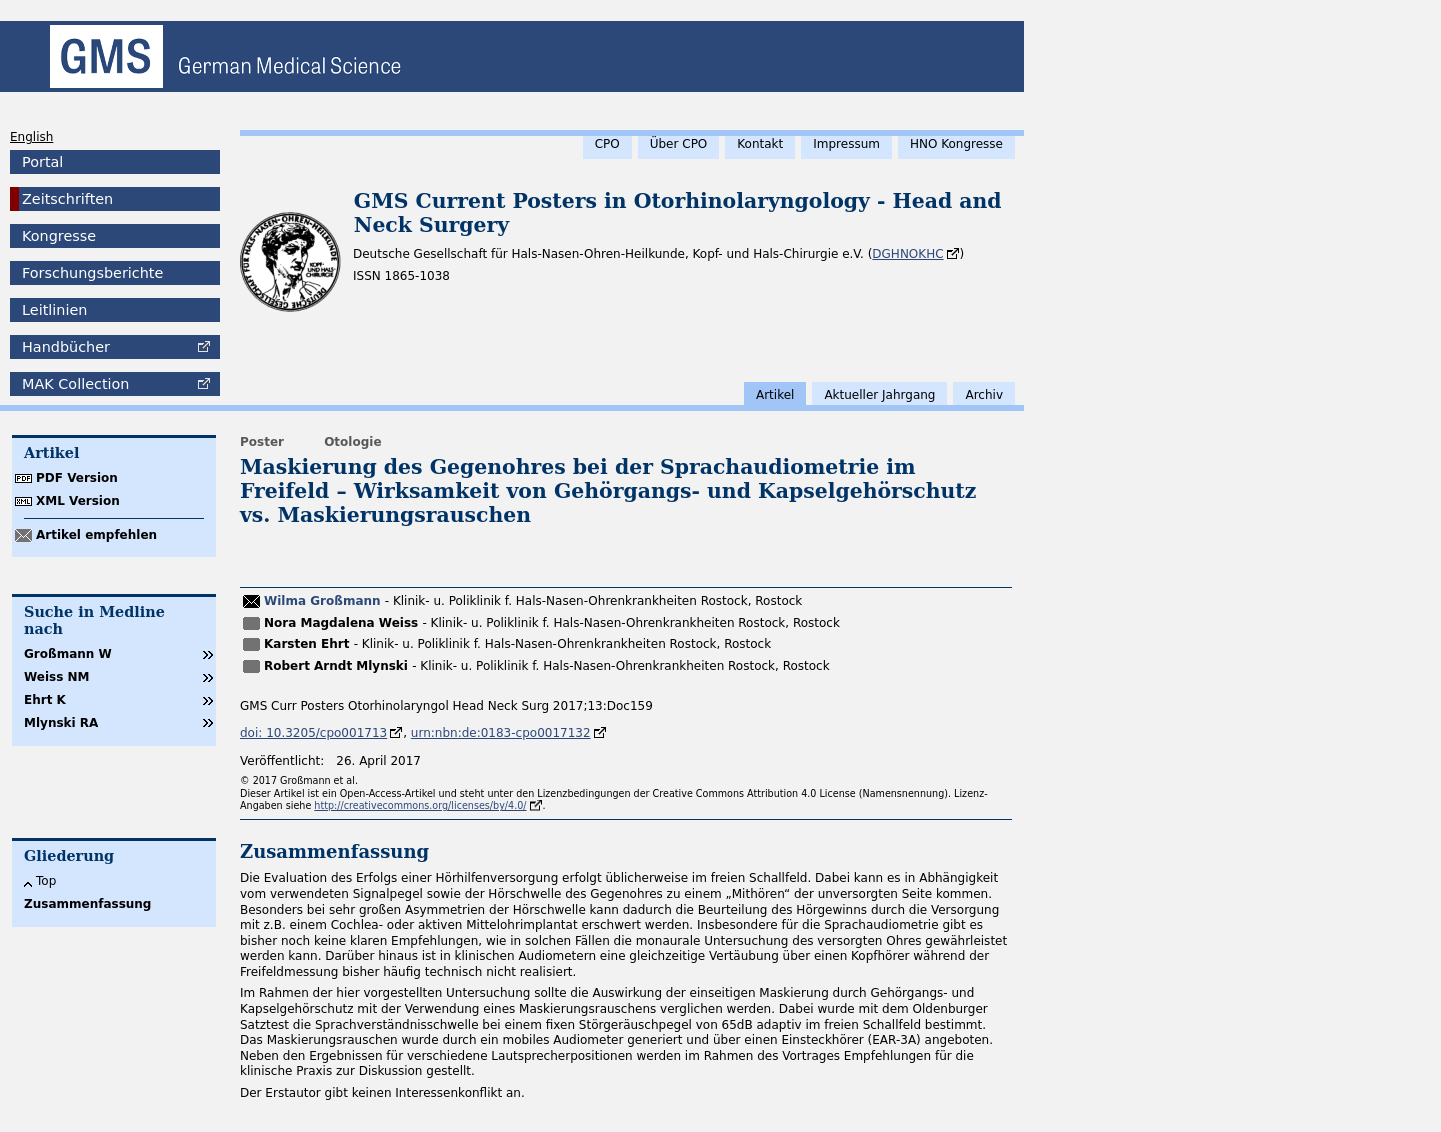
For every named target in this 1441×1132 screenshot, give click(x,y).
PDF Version (77, 478)
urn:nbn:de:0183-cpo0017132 (501, 733)
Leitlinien (54, 310)
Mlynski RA (61, 723)
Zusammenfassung (87, 904)
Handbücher (66, 347)
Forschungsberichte (92, 273)
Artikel (775, 395)
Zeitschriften (67, 199)
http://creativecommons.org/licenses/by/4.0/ (420, 805)
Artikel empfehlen (96, 535)
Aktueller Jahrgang (879, 395)
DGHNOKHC (907, 254)
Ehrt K (45, 700)
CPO (607, 144)
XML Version (78, 501)
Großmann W (68, 654)
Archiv (984, 395)
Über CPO (679, 144)
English (31, 137)
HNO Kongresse (956, 144)
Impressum (846, 144)
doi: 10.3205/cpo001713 (313, 733)
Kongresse (59, 236)
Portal (42, 162)
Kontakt (760, 144)
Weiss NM (57, 677)
